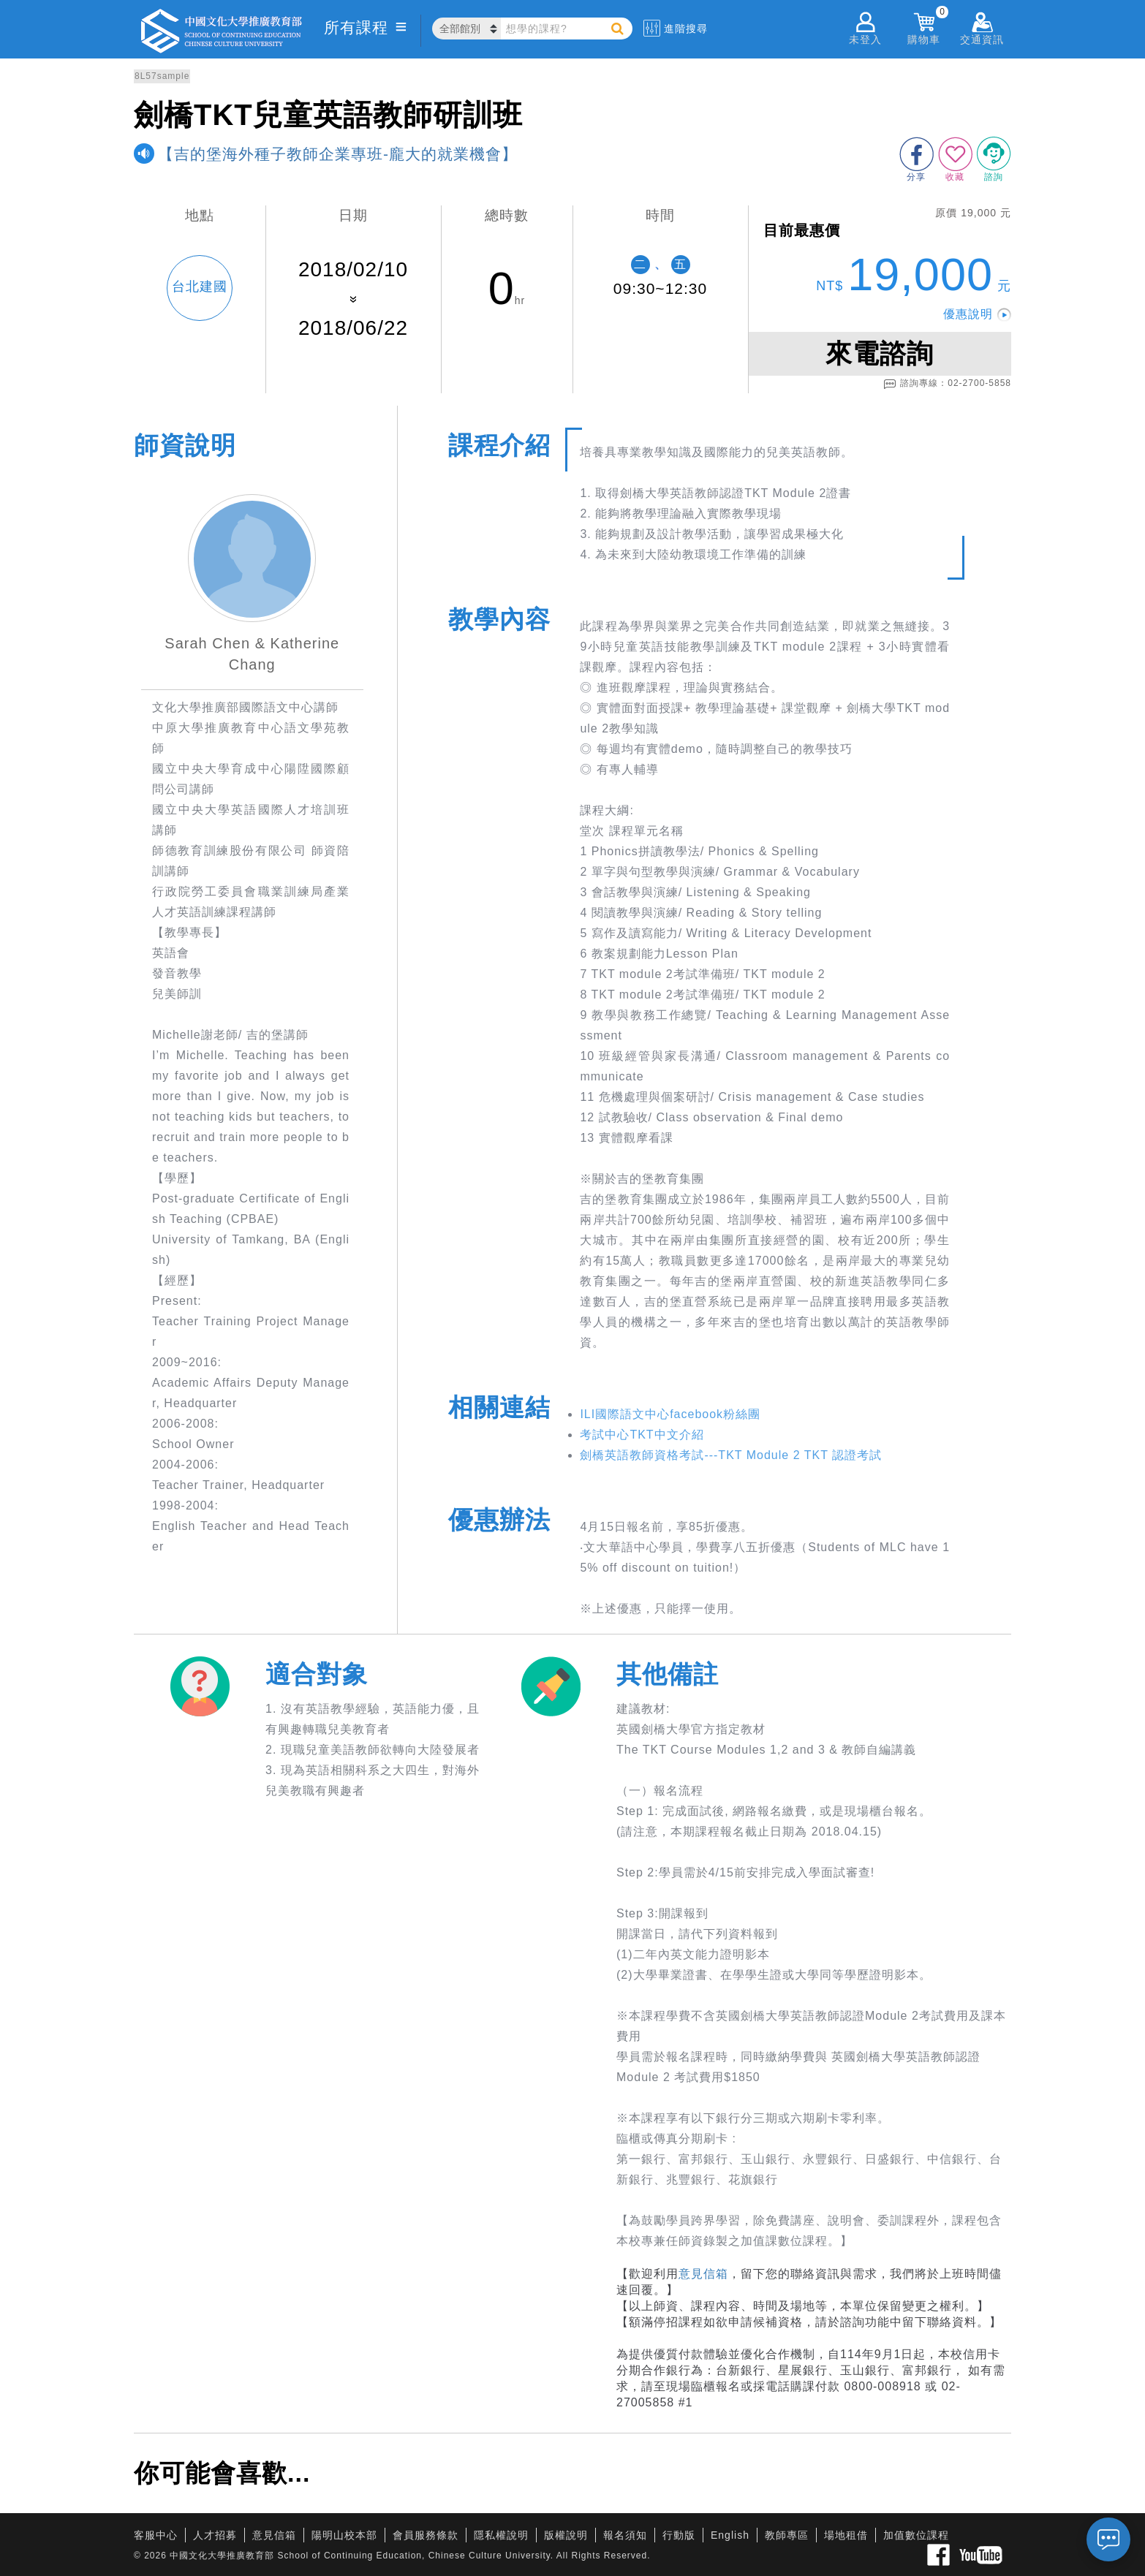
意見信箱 (703, 2274)
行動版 (678, 2535)
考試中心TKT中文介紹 (641, 1434)
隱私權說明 (501, 2535)
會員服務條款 (425, 2535)
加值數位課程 (916, 2535)
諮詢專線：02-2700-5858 (947, 383)
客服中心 (156, 2535)
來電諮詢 (879, 353)
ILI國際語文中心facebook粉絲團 (670, 1414)
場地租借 (846, 2535)
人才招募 (215, 2535)
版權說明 (566, 2535)
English (730, 2535)
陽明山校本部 (344, 2535)
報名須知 (625, 2535)
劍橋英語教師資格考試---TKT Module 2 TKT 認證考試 (731, 1455)
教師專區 (787, 2535)
